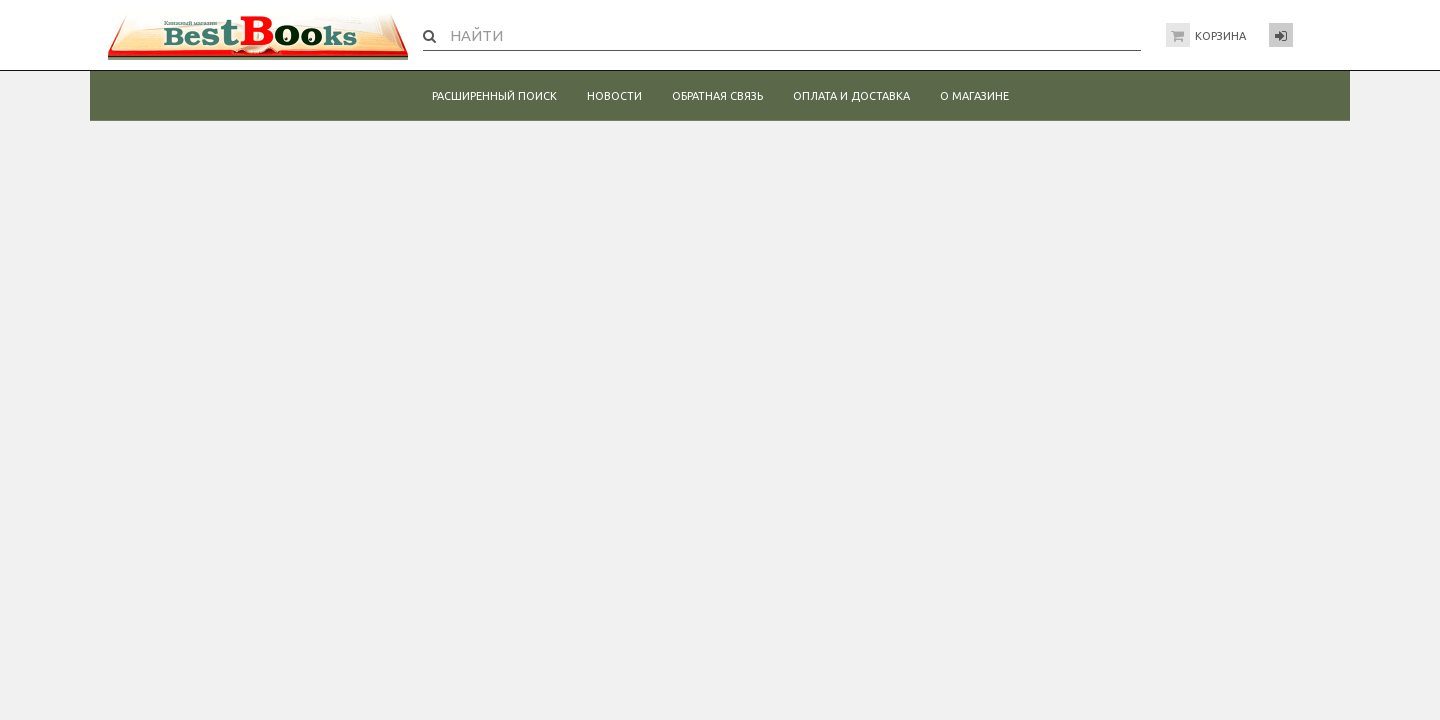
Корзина (1220, 36)
